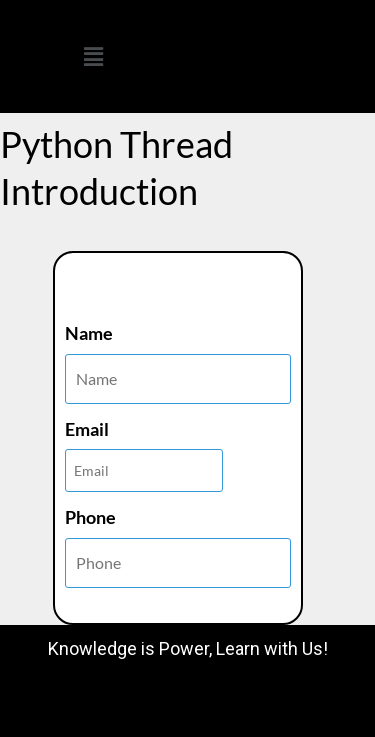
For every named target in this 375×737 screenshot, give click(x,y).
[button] (94, 56)
